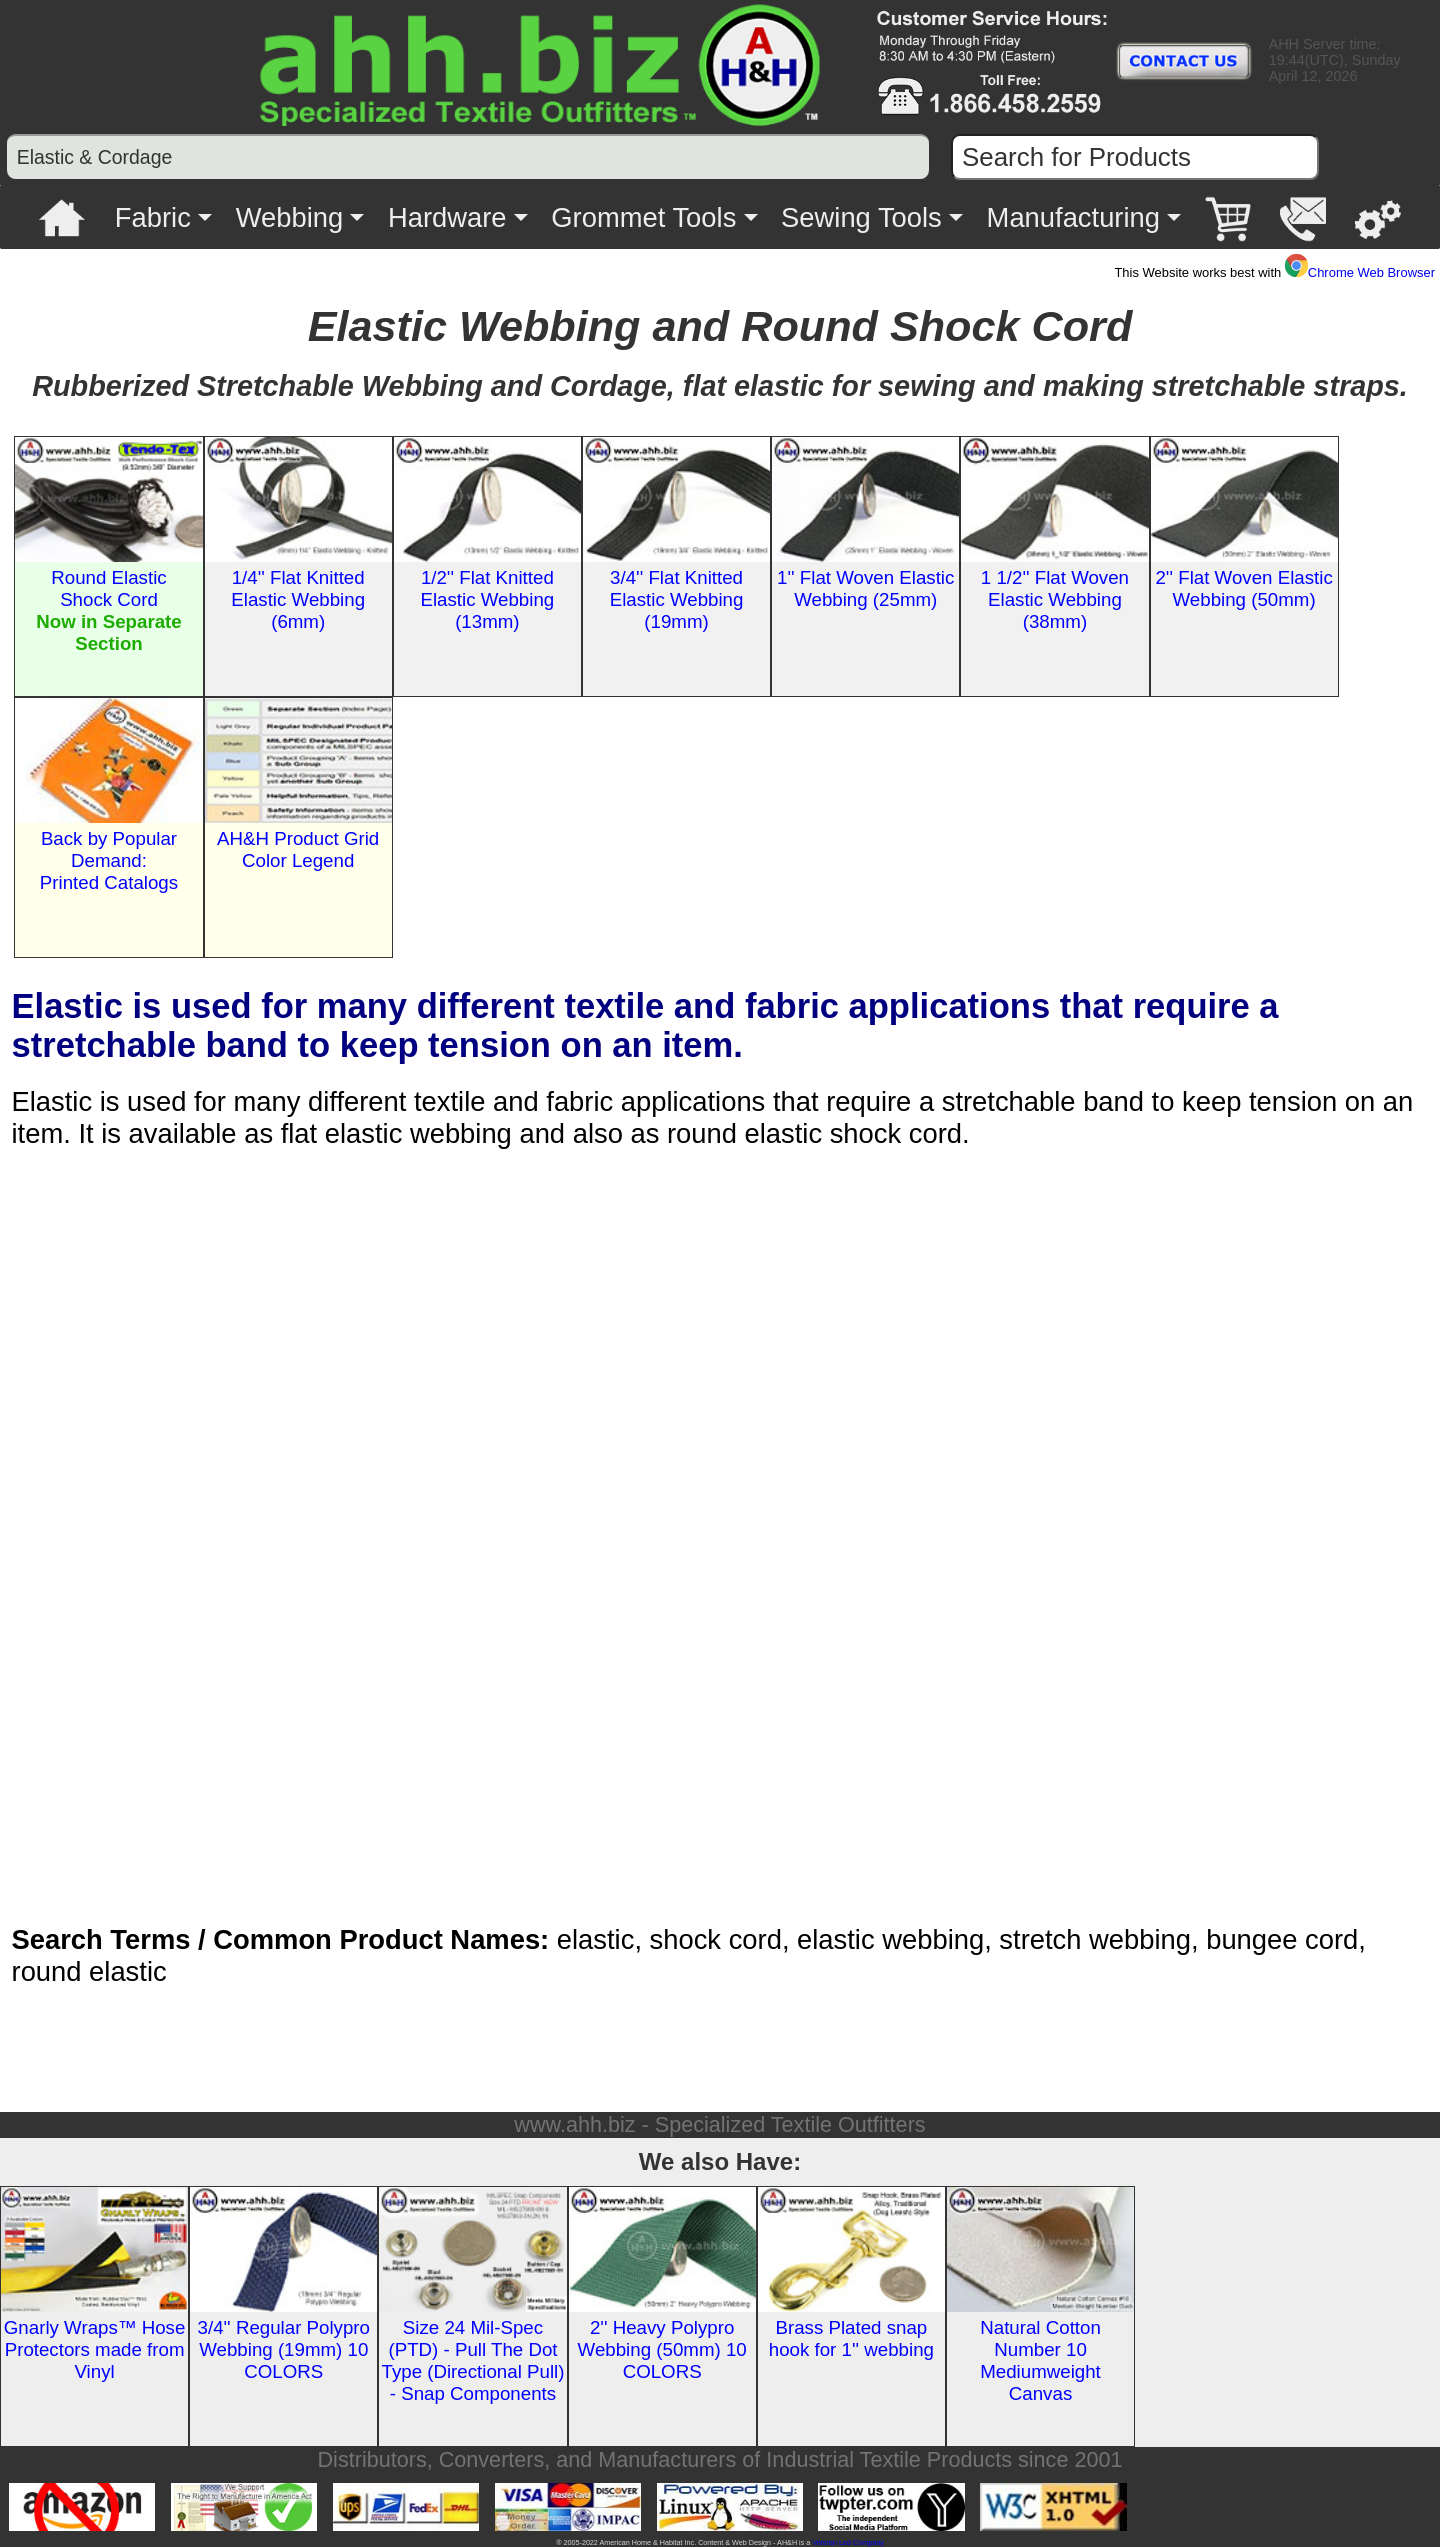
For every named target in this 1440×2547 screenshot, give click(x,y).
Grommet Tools (643, 217)
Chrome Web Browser (1360, 272)
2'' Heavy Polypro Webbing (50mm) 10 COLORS (662, 2349)
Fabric (153, 217)
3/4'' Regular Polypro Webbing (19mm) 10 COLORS (284, 2349)
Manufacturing (1073, 217)
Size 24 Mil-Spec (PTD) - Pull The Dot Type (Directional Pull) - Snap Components (472, 2360)
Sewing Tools (861, 217)
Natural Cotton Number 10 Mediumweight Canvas (1040, 2360)
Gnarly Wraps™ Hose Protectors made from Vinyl (95, 2349)
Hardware (447, 217)
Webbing (290, 217)
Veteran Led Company (848, 2542)
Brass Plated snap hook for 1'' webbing (851, 2338)
